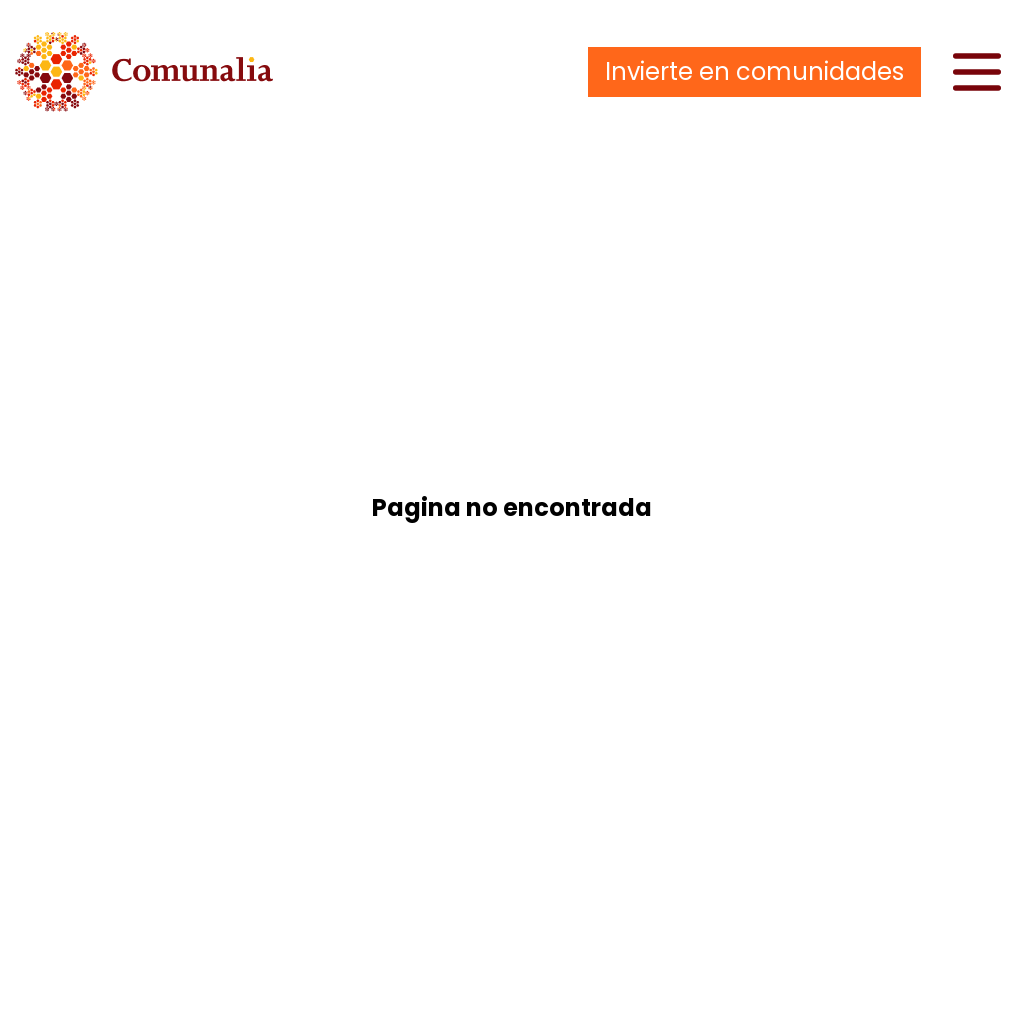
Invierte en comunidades (754, 71)
